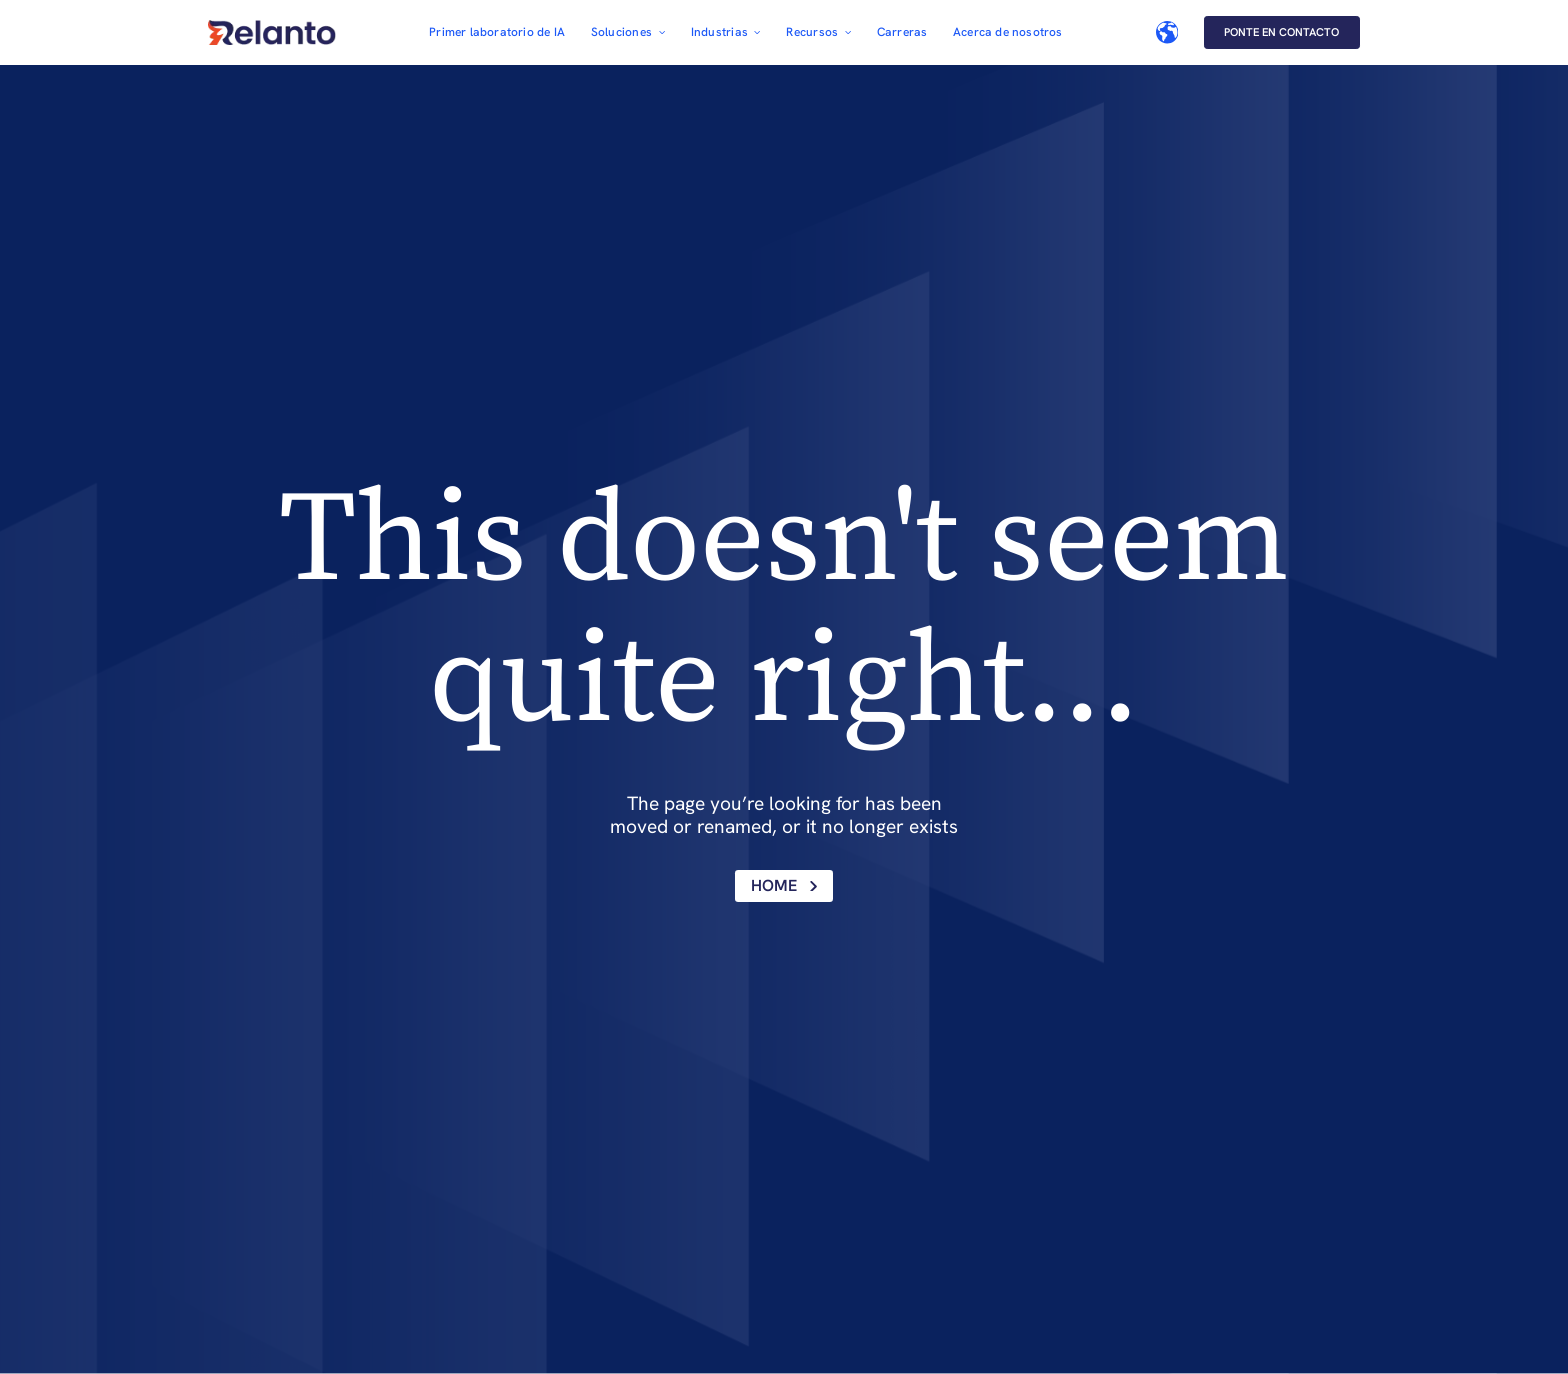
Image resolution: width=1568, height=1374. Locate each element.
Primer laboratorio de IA (497, 32)
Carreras (902, 32)
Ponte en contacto (1281, 32)
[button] (628, 32)
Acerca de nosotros (1008, 32)
